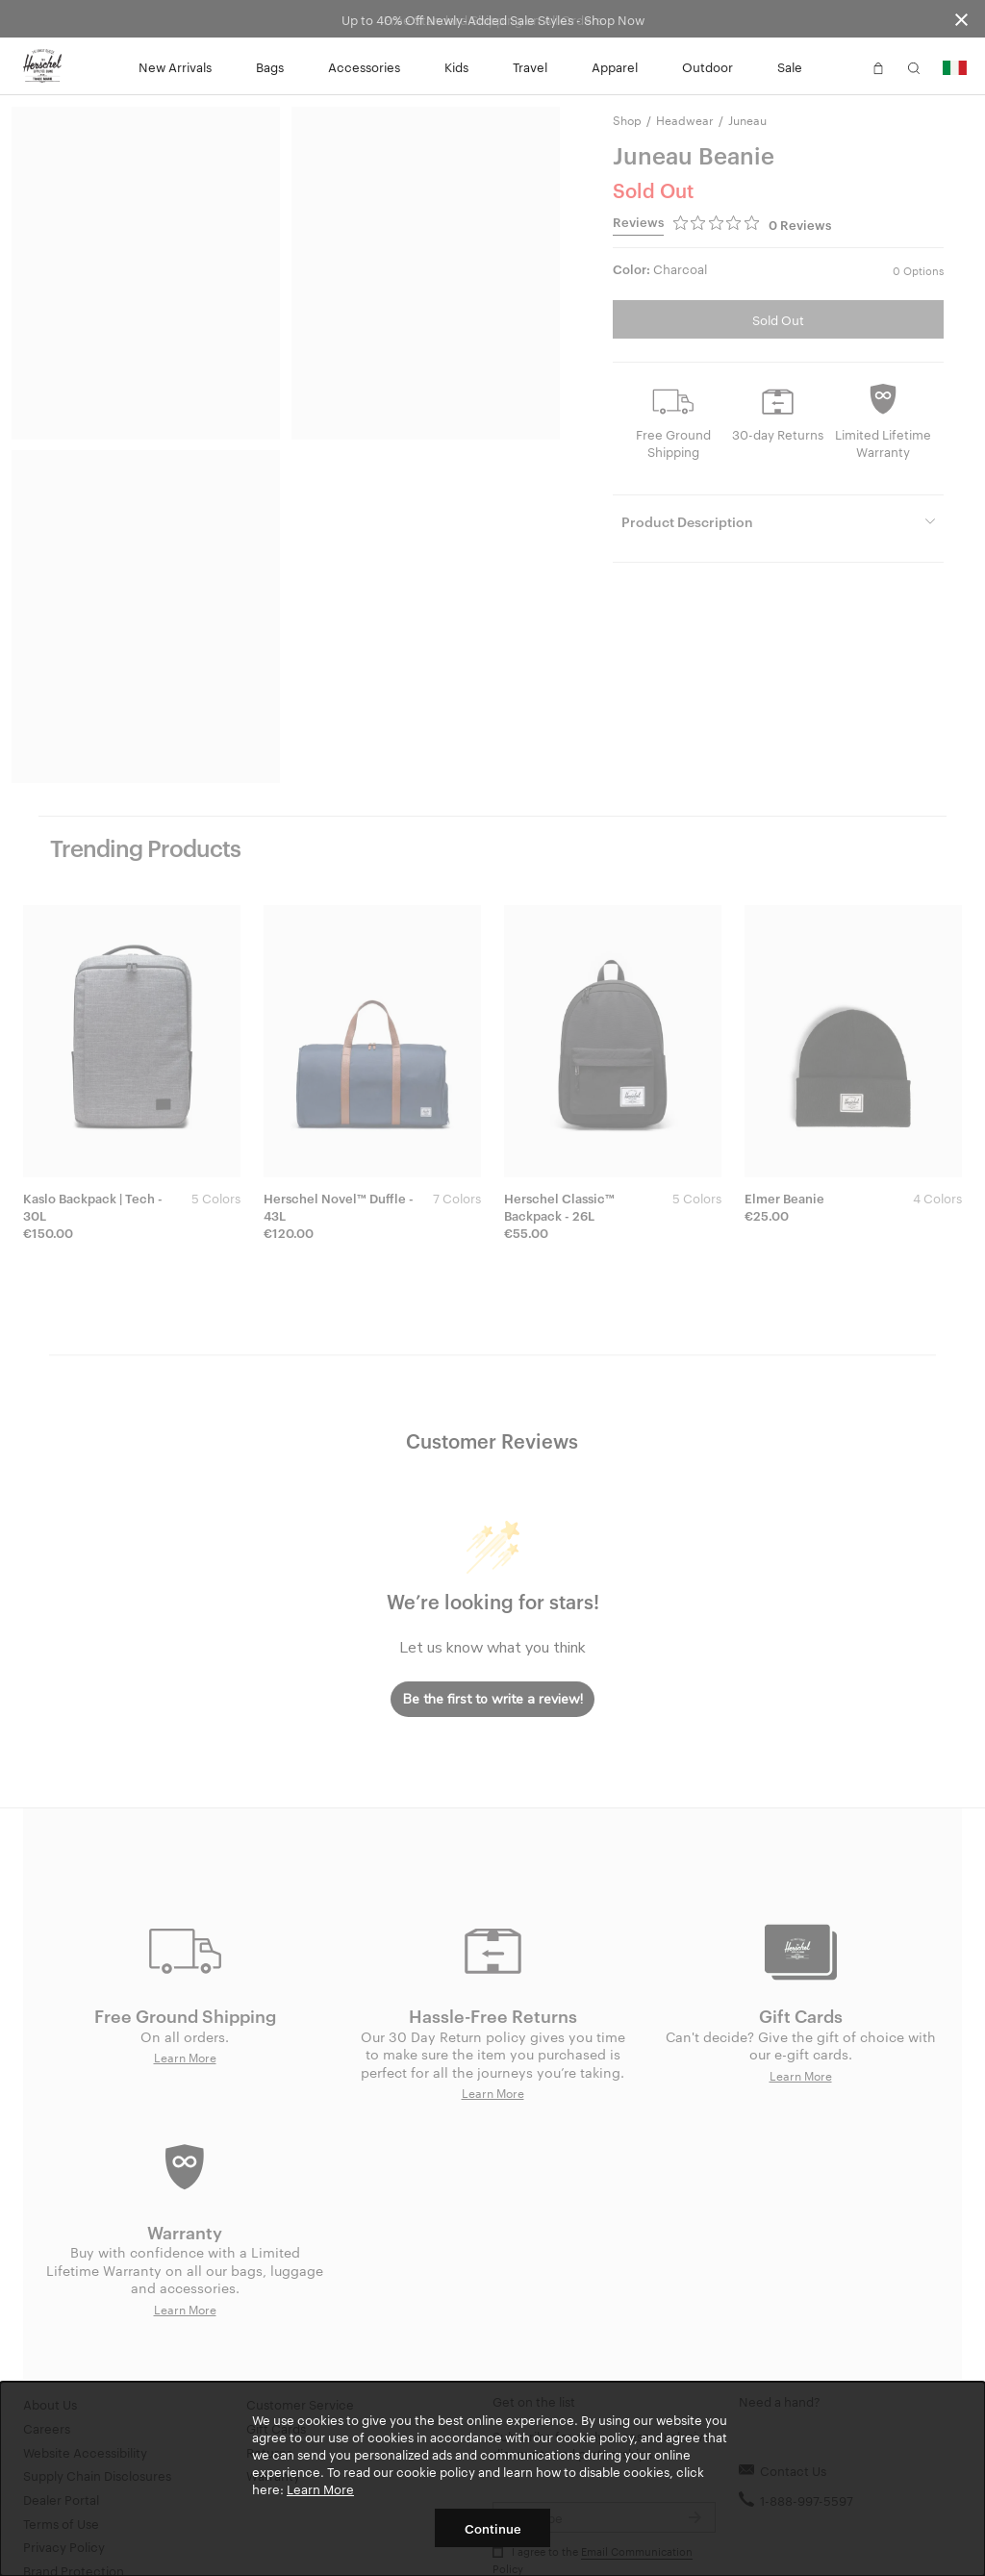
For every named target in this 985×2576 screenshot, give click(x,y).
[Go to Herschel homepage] (42, 66)
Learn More (320, 2488)
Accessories (364, 66)
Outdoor (707, 66)
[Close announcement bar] (961, 19)
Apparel (615, 66)
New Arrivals (175, 66)
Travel (530, 66)
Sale (789, 66)
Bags (270, 66)
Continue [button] (493, 2528)
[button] (842, 66)
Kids (456, 66)
